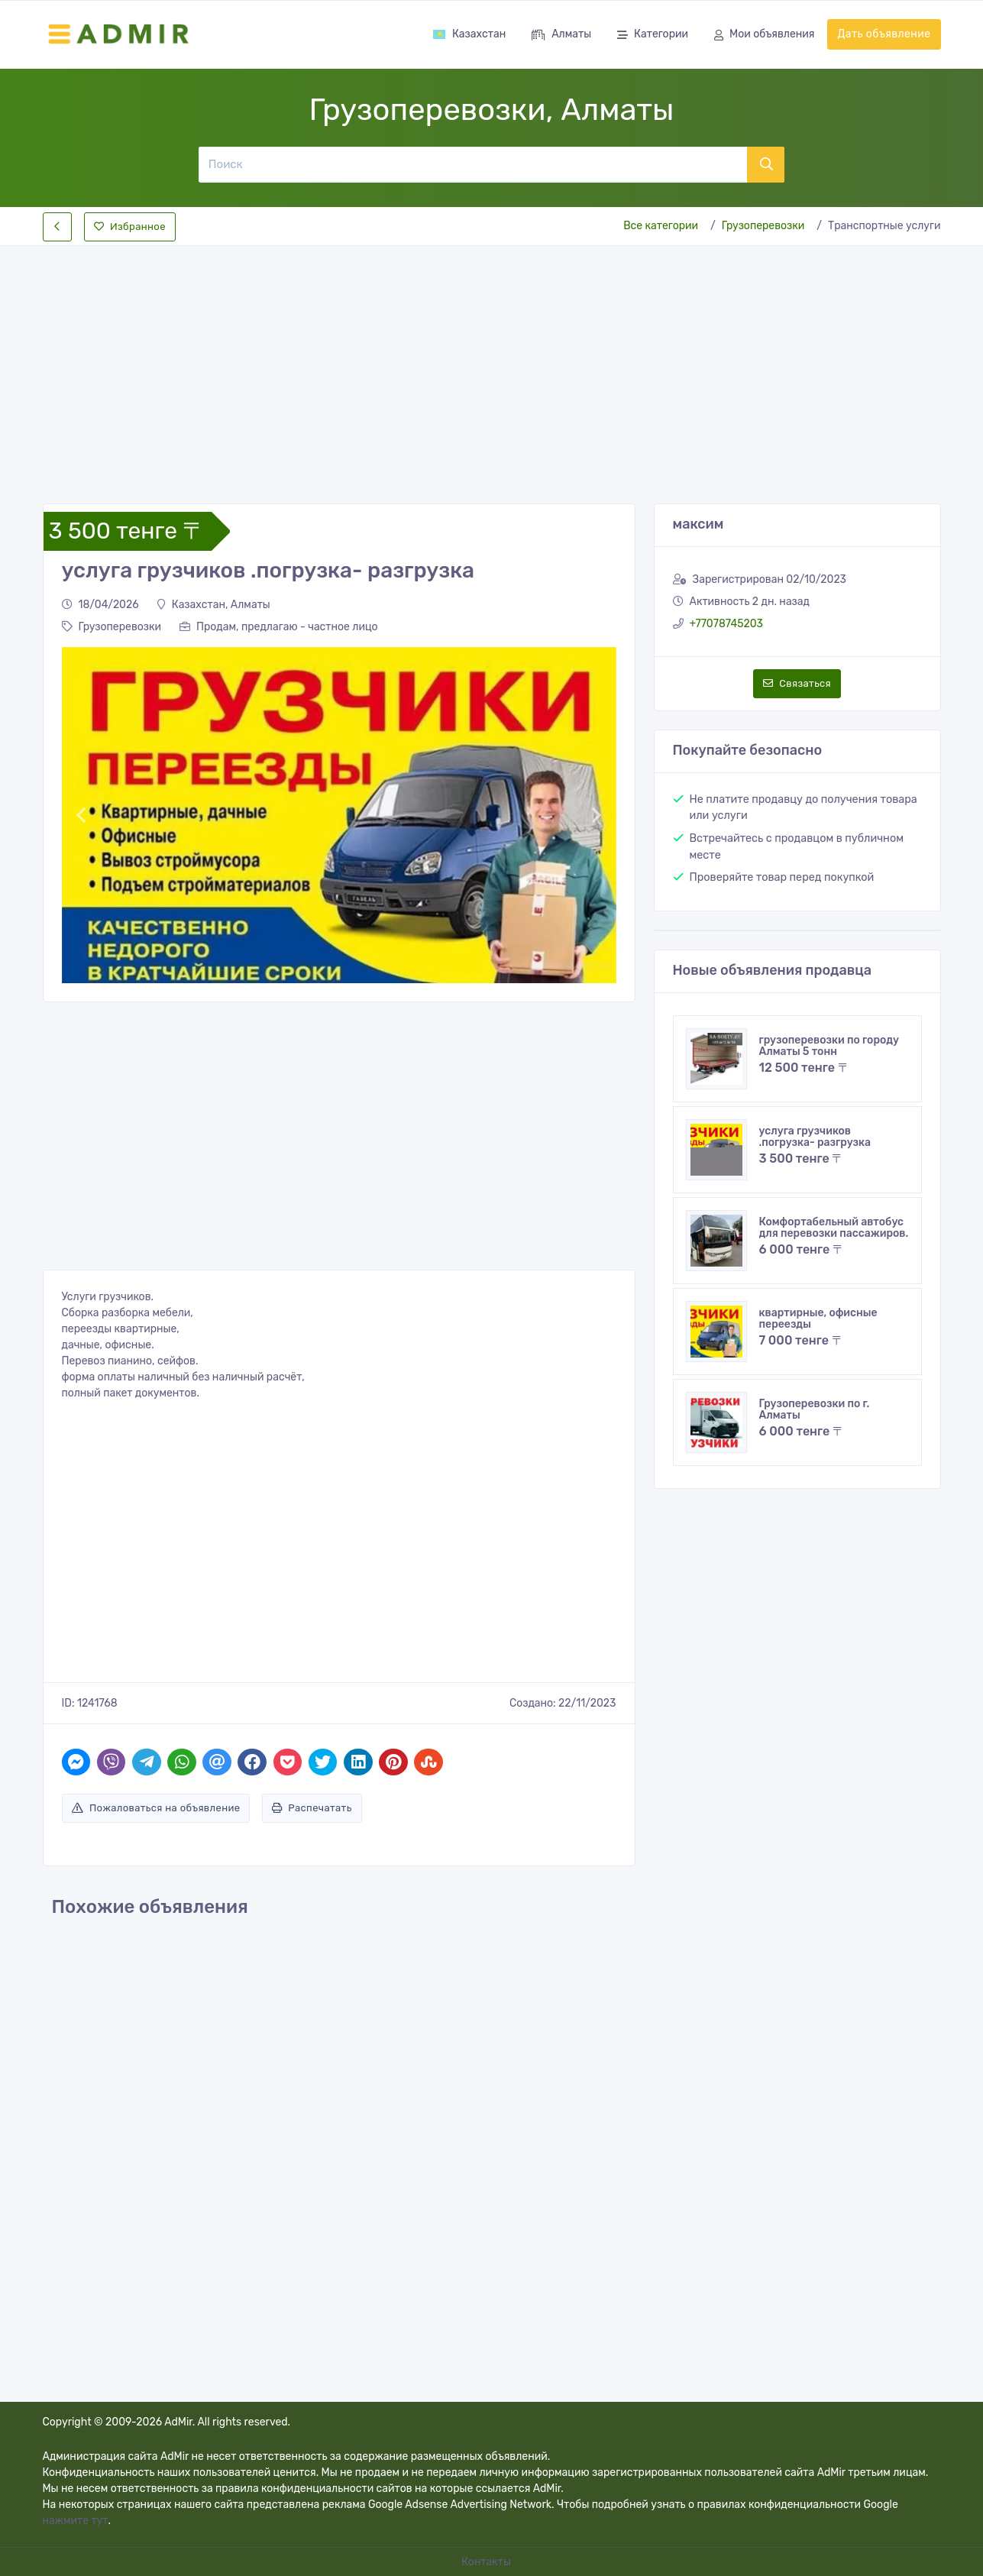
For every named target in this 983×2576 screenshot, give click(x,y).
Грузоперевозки (763, 225)
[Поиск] (472, 164)
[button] (81, 815)
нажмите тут (75, 2520)
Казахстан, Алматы (213, 604)
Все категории (660, 225)
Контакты (487, 2561)
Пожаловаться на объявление (156, 1808)
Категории (652, 36)
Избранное (130, 226)
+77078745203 (727, 623)
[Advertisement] (492, 362)
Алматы (561, 36)
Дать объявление (883, 34)
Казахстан (469, 34)
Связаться (797, 683)
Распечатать (312, 1808)
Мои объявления (764, 36)
